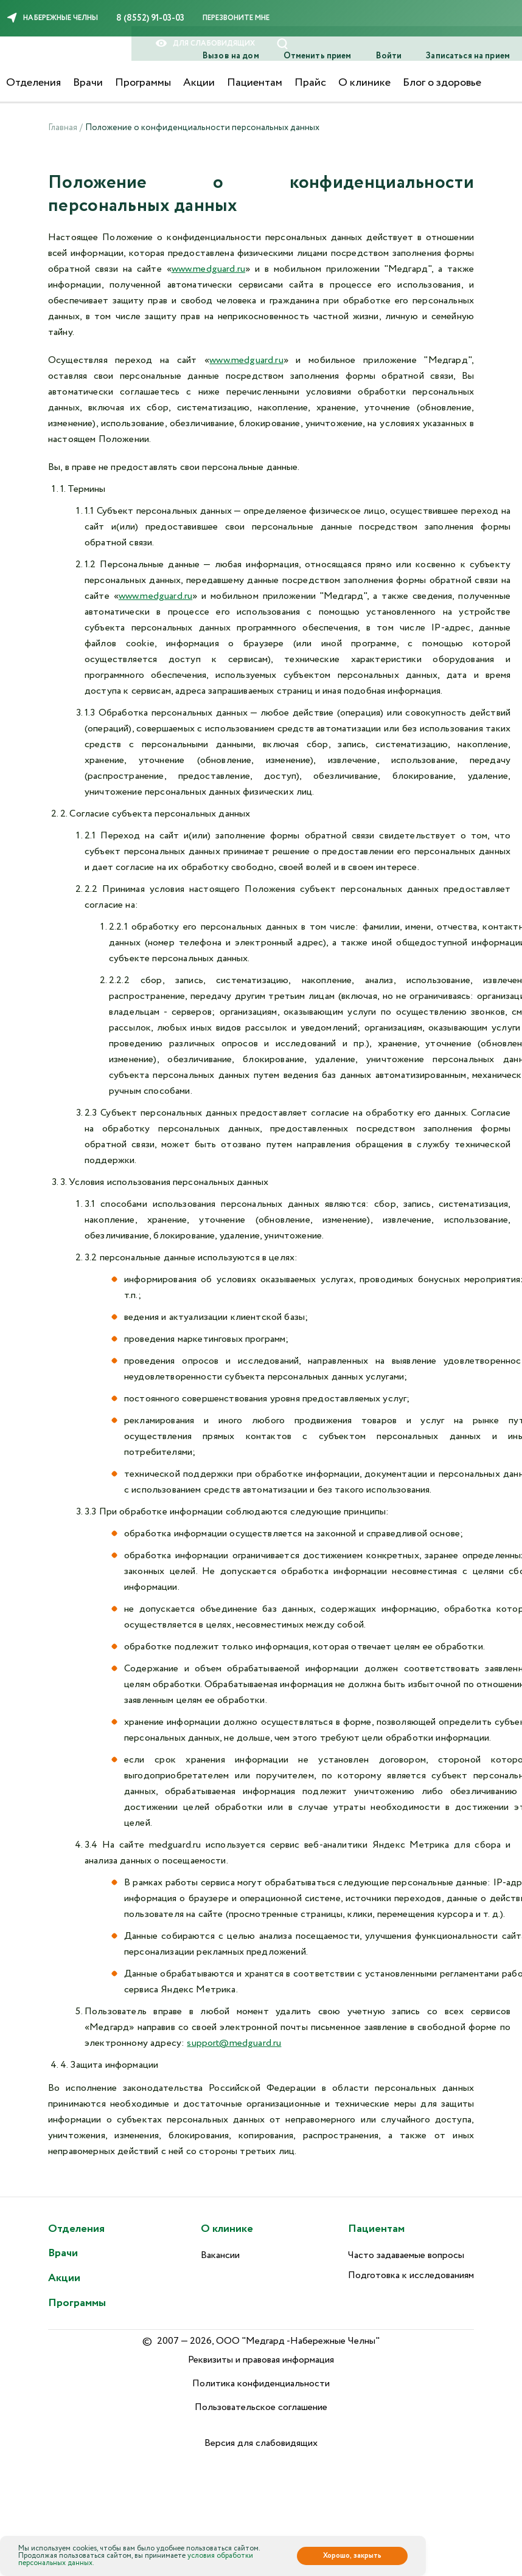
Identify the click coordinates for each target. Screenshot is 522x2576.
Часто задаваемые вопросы (406, 2255)
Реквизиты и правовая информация (261, 2360)
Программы (143, 83)
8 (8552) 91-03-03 (150, 18)
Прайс (310, 83)
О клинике (364, 83)
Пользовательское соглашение (261, 2407)
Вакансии (220, 2255)
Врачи (88, 83)
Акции (199, 83)
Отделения (33, 83)
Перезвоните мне (236, 18)
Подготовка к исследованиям (411, 2275)
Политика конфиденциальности (261, 2384)
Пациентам (254, 83)
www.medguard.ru (208, 269)
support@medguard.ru (234, 2043)
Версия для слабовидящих (261, 2443)
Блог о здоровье (442, 83)
